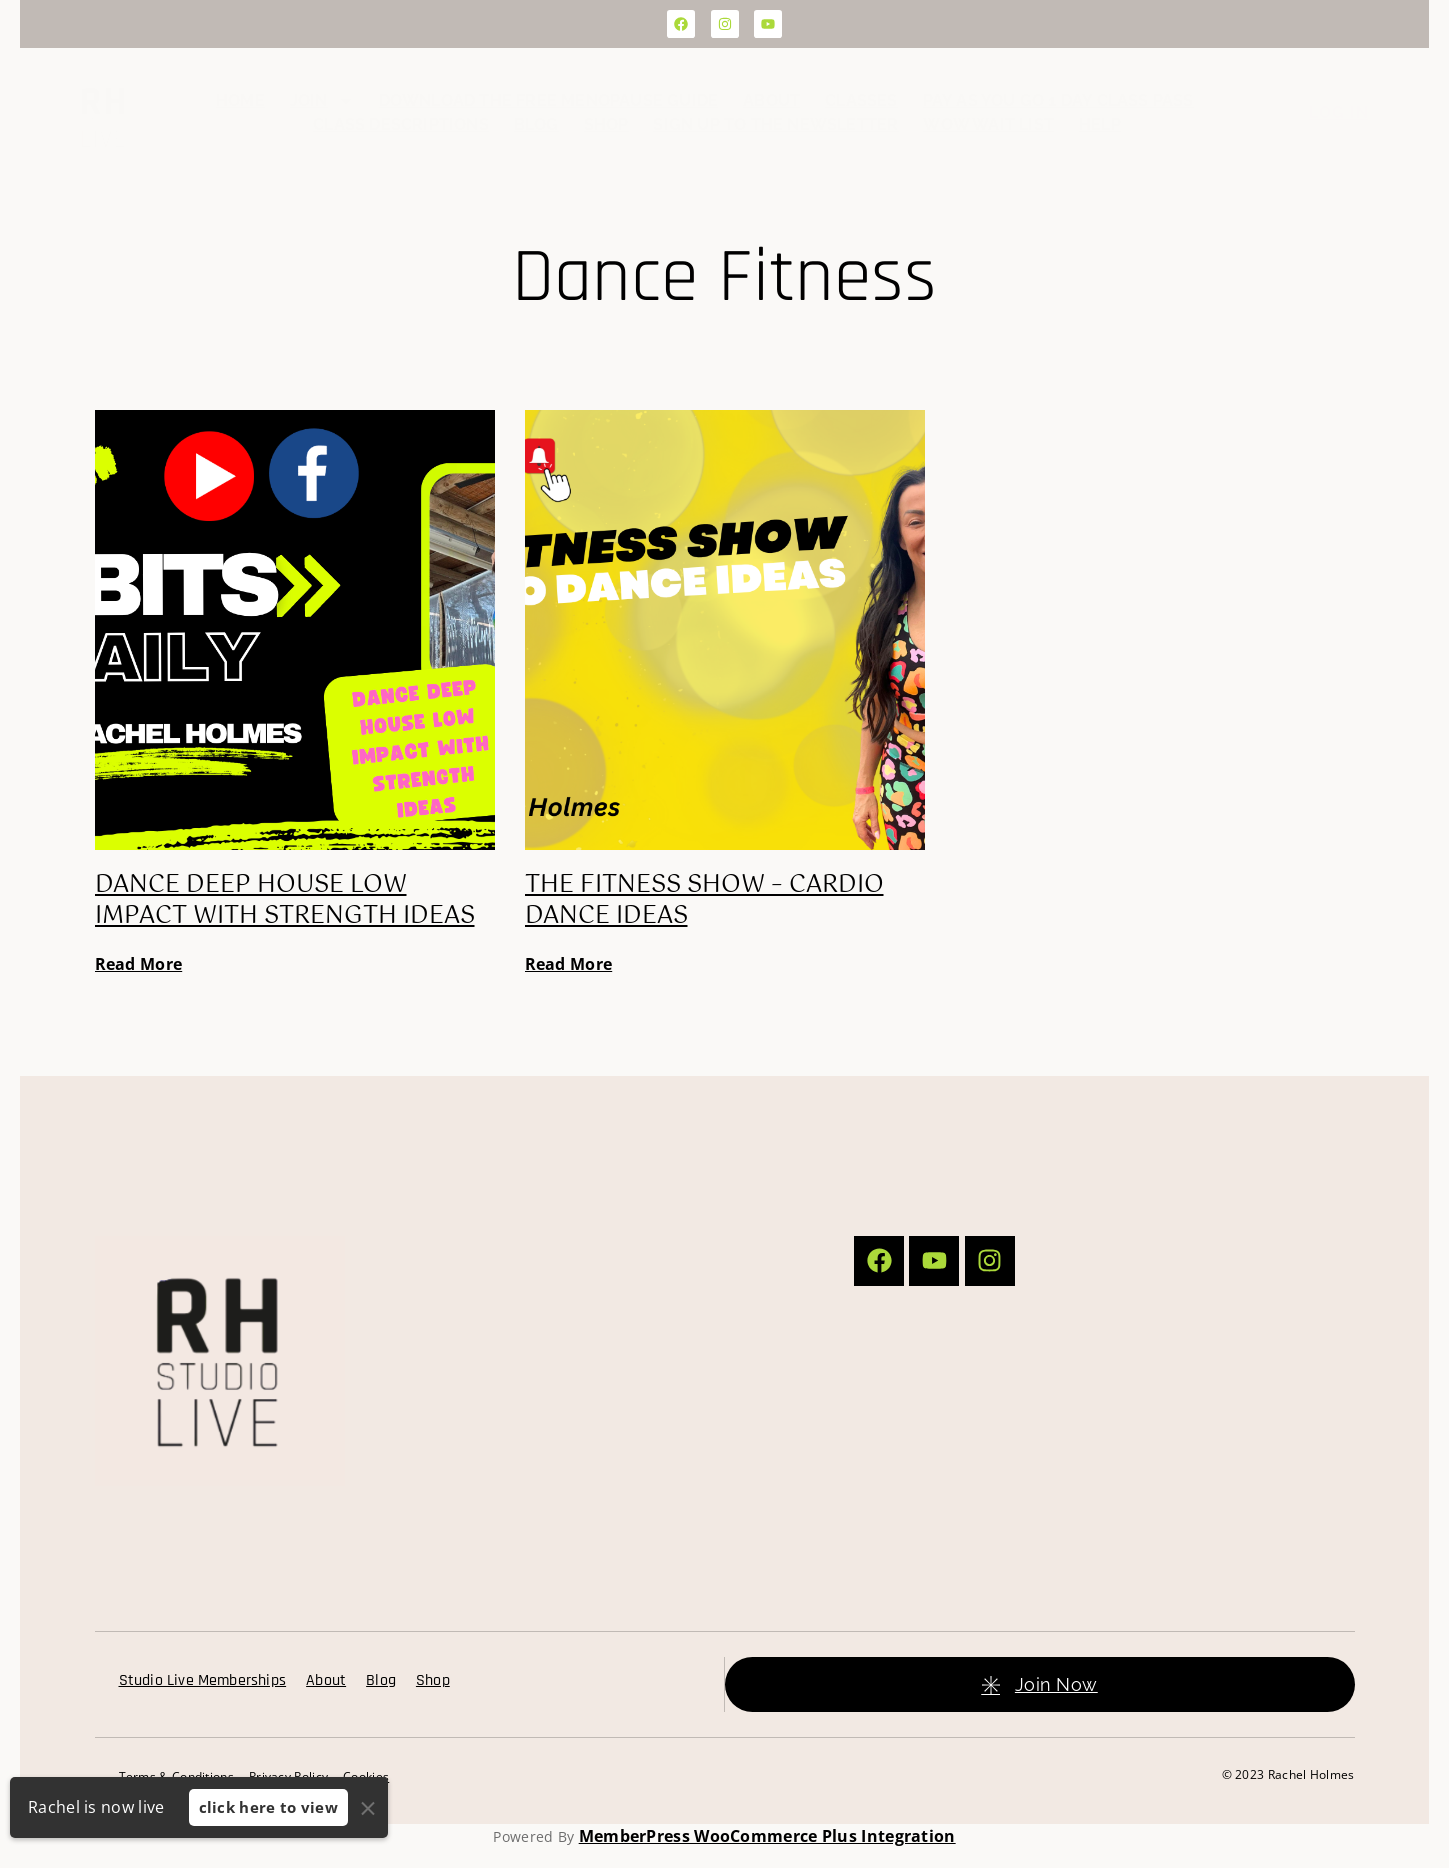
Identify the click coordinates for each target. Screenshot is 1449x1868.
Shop (606, 124)
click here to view (268, 1807)
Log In (1339, 112)
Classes (861, 100)
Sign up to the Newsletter (775, 124)
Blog (536, 124)
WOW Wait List (988, 124)
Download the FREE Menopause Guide (549, 100)
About (771, 100)
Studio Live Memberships (203, 1680)
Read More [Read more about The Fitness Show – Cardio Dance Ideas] (569, 964)
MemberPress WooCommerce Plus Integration (767, 1836)
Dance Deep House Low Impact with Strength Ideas (285, 900)
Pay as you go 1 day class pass (1058, 100)
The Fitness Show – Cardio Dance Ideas (704, 900)
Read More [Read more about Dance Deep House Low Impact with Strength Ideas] (139, 964)
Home (240, 100)
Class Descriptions (401, 124)
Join (322, 101)
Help (1100, 124)
